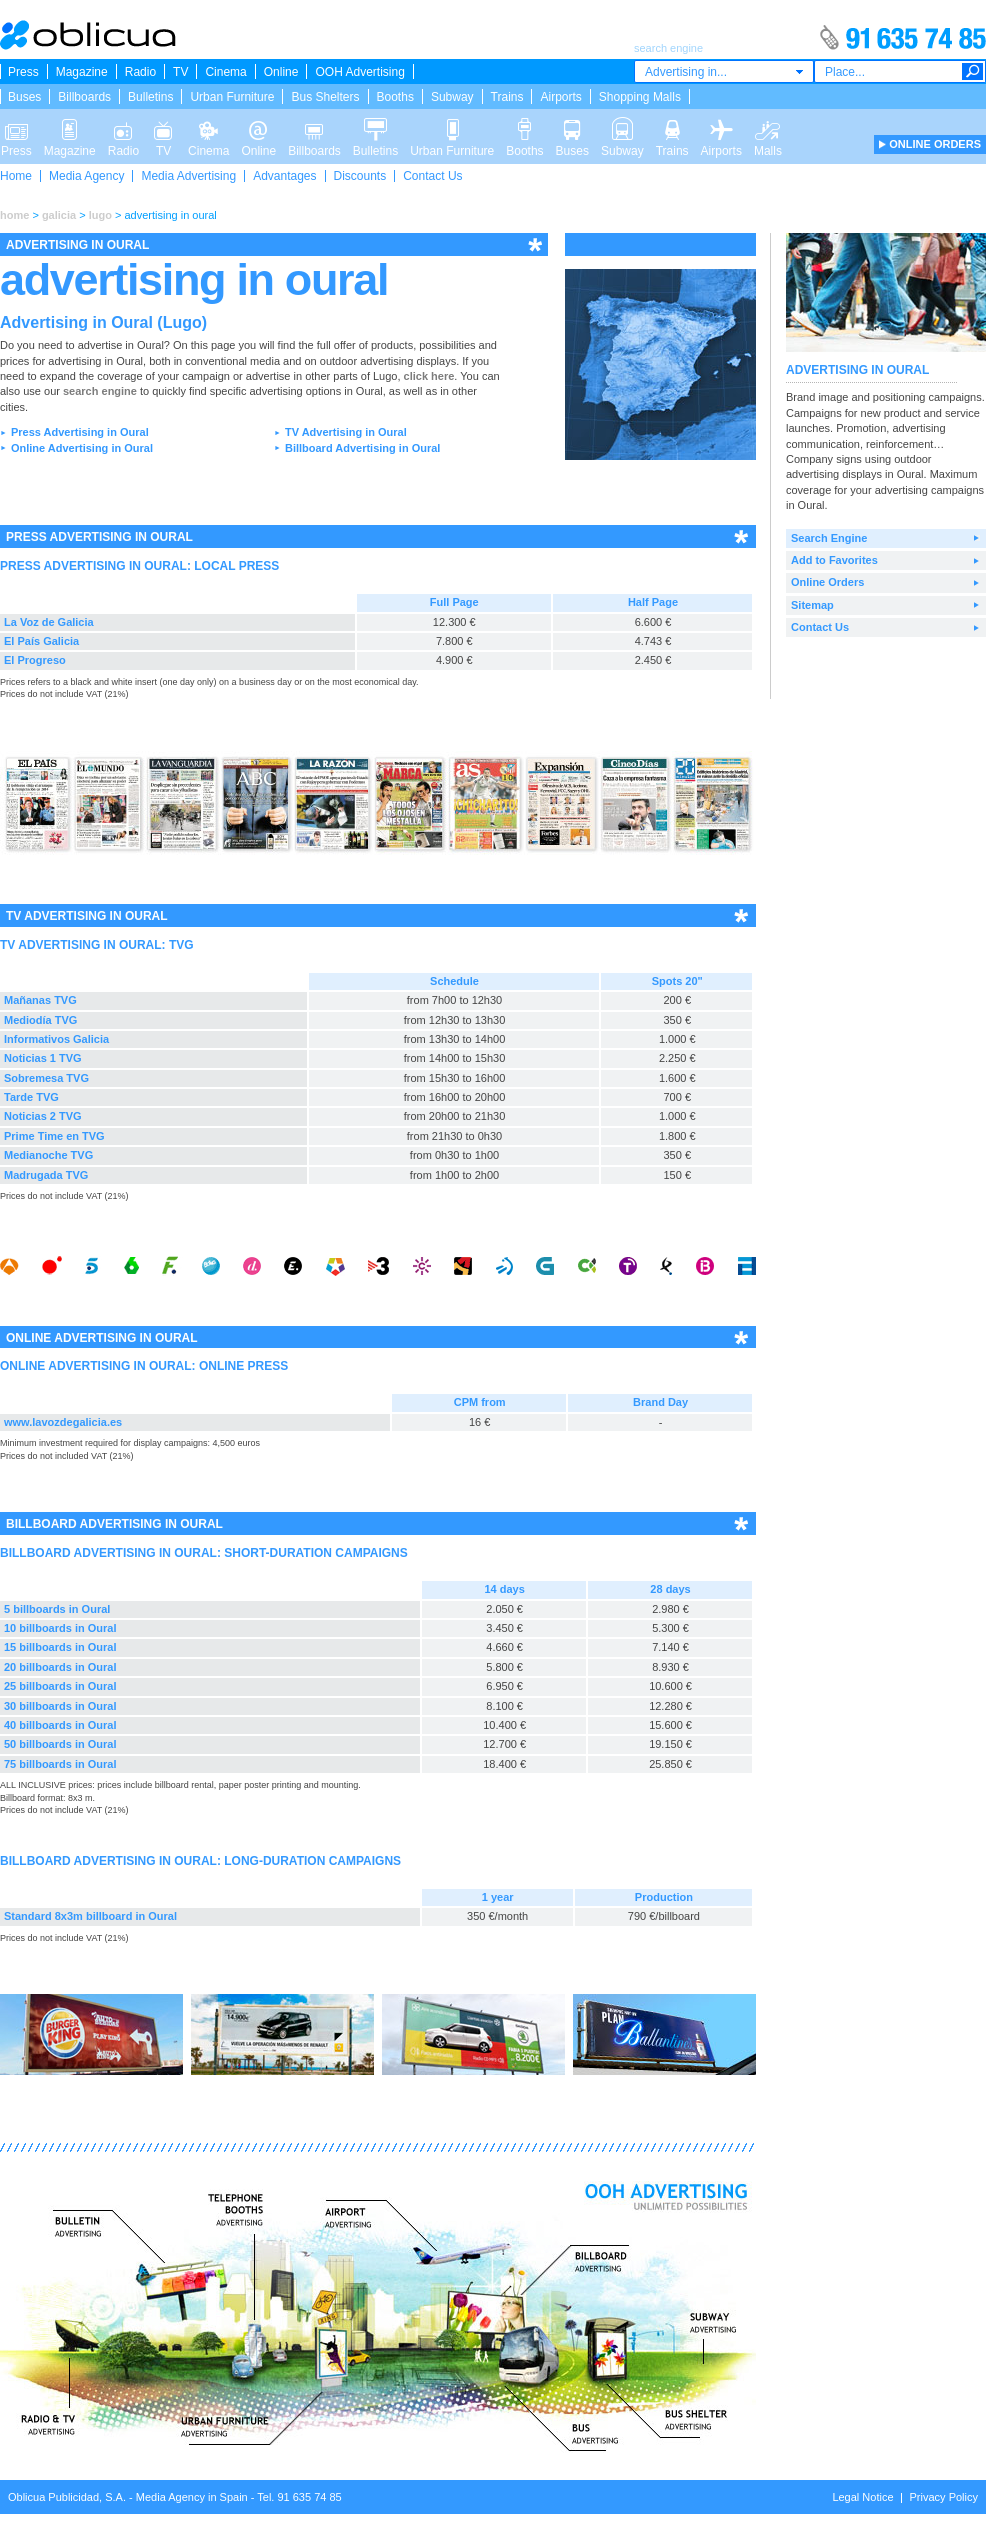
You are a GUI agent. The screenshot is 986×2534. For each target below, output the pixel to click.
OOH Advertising (359, 72)
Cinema (225, 72)
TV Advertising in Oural (346, 432)
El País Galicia (41, 641)
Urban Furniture (232, 97)
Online (281, 72)
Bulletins (150, 97)
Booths (395, 97)
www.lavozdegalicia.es (63, 1422)
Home (16, 176)
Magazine (82, 72)
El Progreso (35, 660)
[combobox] (724, 71)
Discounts (360, 176)
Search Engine (829, 538)
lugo (100, 215)
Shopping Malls (640, 97)
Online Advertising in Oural (82, 448)
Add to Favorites (834, 560)
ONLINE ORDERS (935, 144)
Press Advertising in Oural (80, 432)
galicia (59, 215)
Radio (140, 72)
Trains (507, 97)
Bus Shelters (325, 97)
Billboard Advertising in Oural (362, 448)
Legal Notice (862, 2497)
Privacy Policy (944, 2497)
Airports (560, 97)
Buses (24, 97)
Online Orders (827, 582)
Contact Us (432, 176)
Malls (768, 128)
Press (23, 72)
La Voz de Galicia (49, 622)
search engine (100, 391)
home (14, 215)
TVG (181, 945)
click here (429, 376)
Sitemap (812, 605)
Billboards (84, 97)
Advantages (284, 176)
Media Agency (86, 176)
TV (180, 72)
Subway (452, 97)
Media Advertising (188, 176)
